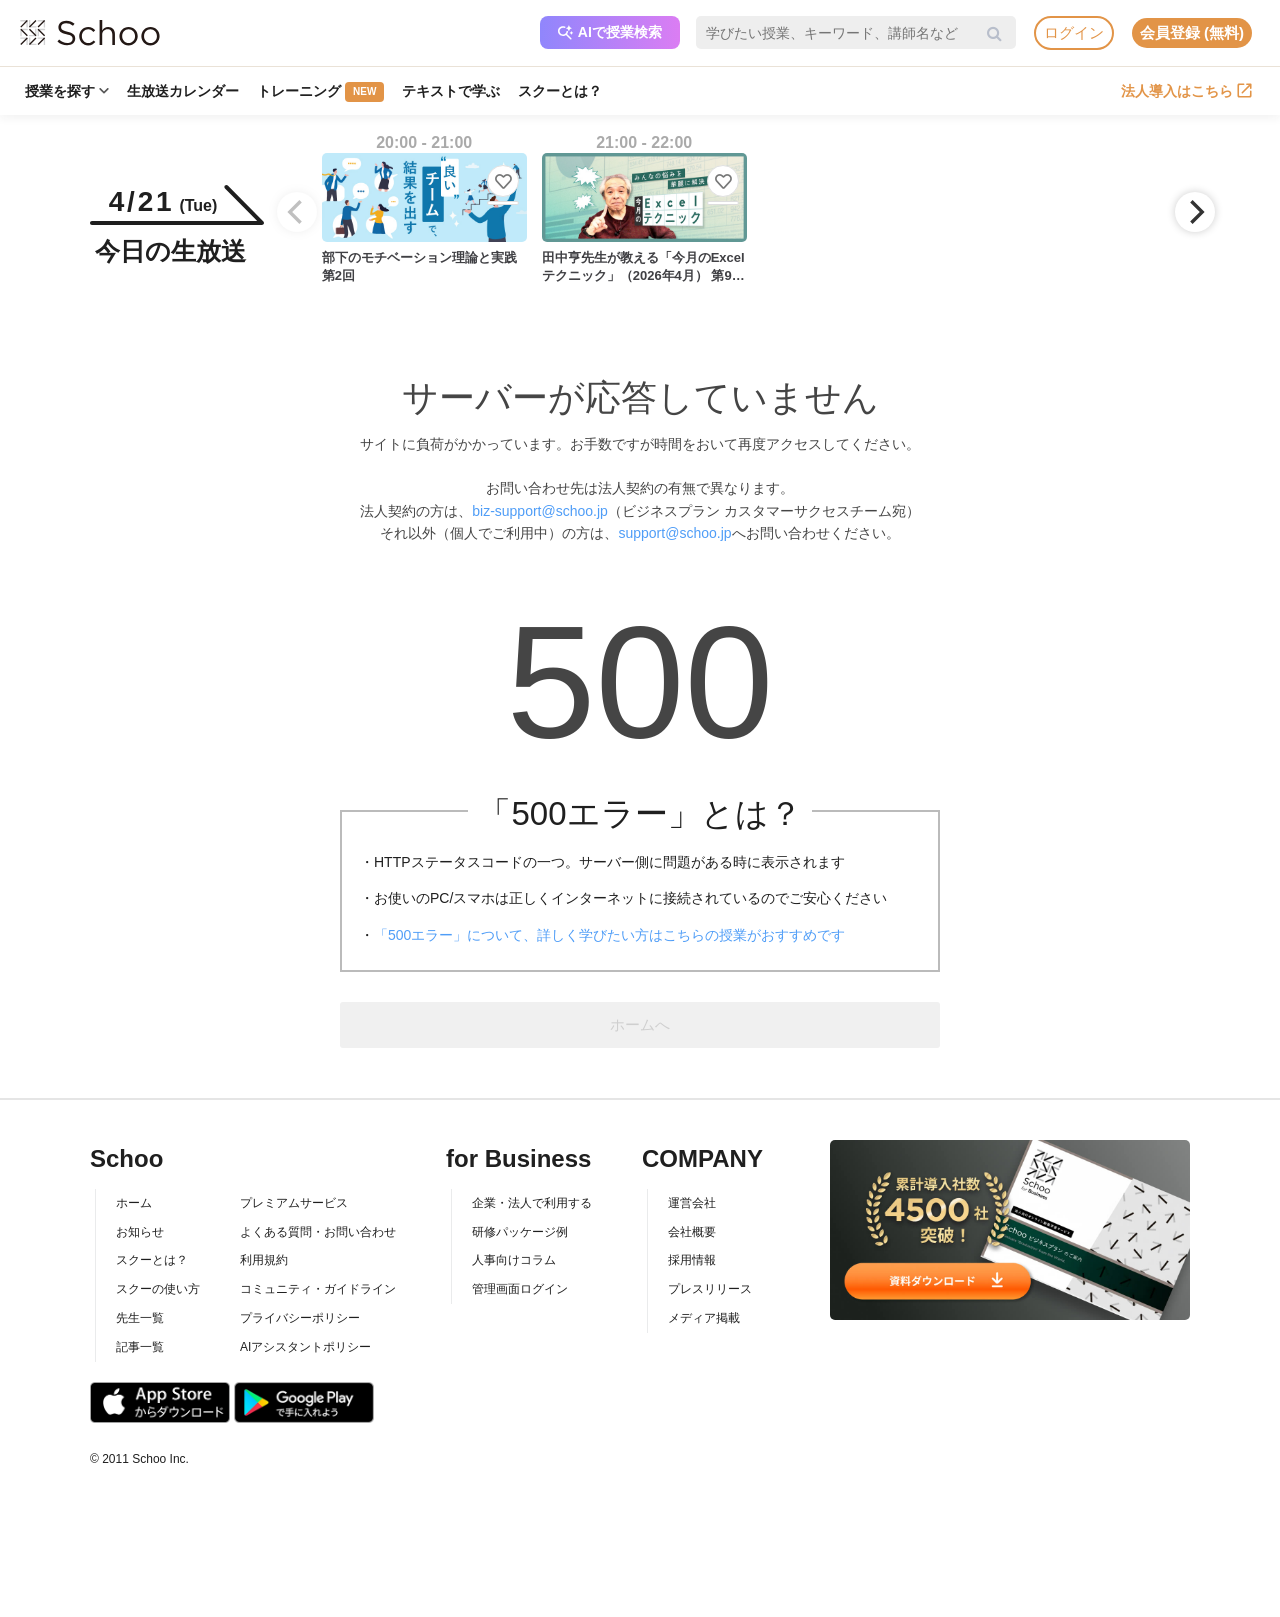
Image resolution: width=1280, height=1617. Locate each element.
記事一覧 (140, 1347)
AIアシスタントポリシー (305, 1347)
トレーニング (320, 92)
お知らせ (140, 1232)
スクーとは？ (560, 91)
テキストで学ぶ (451, 91)
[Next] (1195, 212)
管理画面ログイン (520, 1289)
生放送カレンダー (183, 91)
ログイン (1074, 32)
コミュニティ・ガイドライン (318, 1289)
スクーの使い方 (158, 1289)
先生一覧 (140, 1318)
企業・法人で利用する (532, 1203)
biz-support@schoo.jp (540, 511)
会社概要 (692, 1232)
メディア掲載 (704, 1318)
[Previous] (297, 212)
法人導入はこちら (1186, 91)
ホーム (134, 1203)
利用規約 (264, 1260)
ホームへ (640, 1024)
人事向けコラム (514, 1260)
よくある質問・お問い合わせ (318, 1232)
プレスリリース (710, 1289)
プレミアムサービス (294, 1203)
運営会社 (692, 1203)
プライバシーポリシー (300, 1318)
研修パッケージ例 (520, 1232)
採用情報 (692, 1260)
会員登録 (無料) (1192, 32)
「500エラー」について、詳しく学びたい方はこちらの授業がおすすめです (609, 935)
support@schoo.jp (674, 533)
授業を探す (67, 91)
